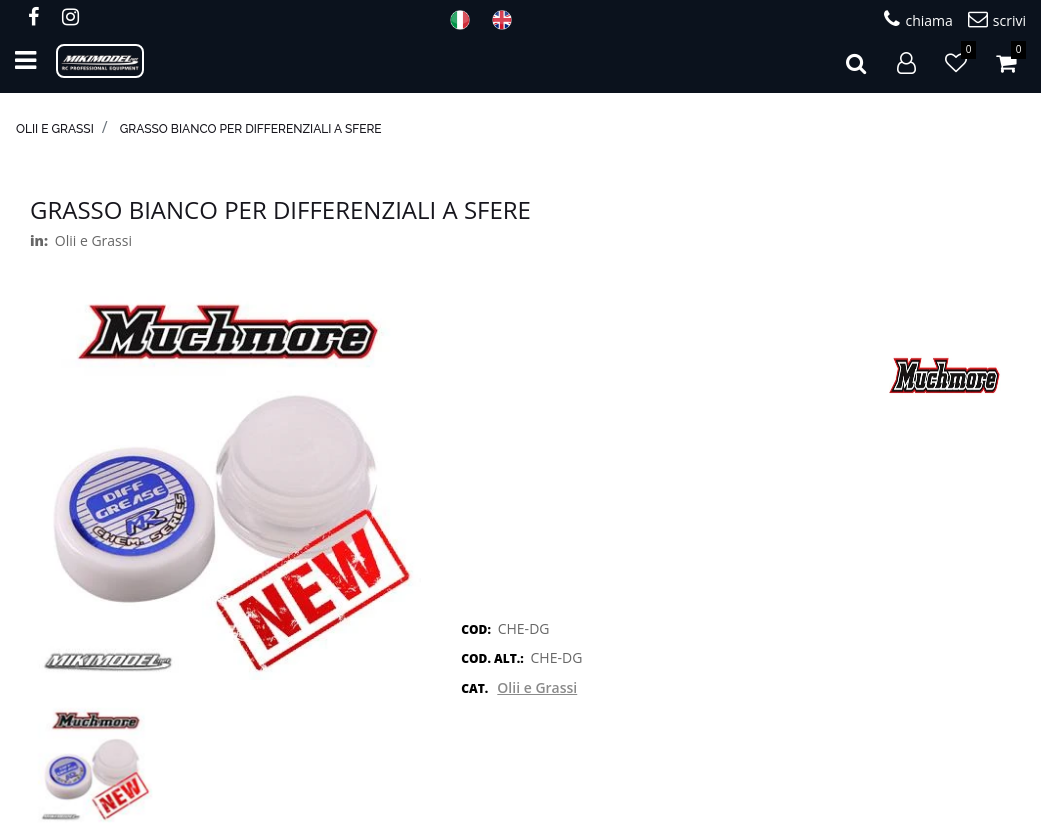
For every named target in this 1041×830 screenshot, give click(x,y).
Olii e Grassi (55, 129)
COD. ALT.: (492, 658)
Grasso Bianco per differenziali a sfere (251, 129)
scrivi (997, 19)
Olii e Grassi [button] (537, 687)
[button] (856, 61)
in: (39, 240)
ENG (508, 20)
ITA (466, 20)
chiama (918, 19)
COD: (476, 629)
